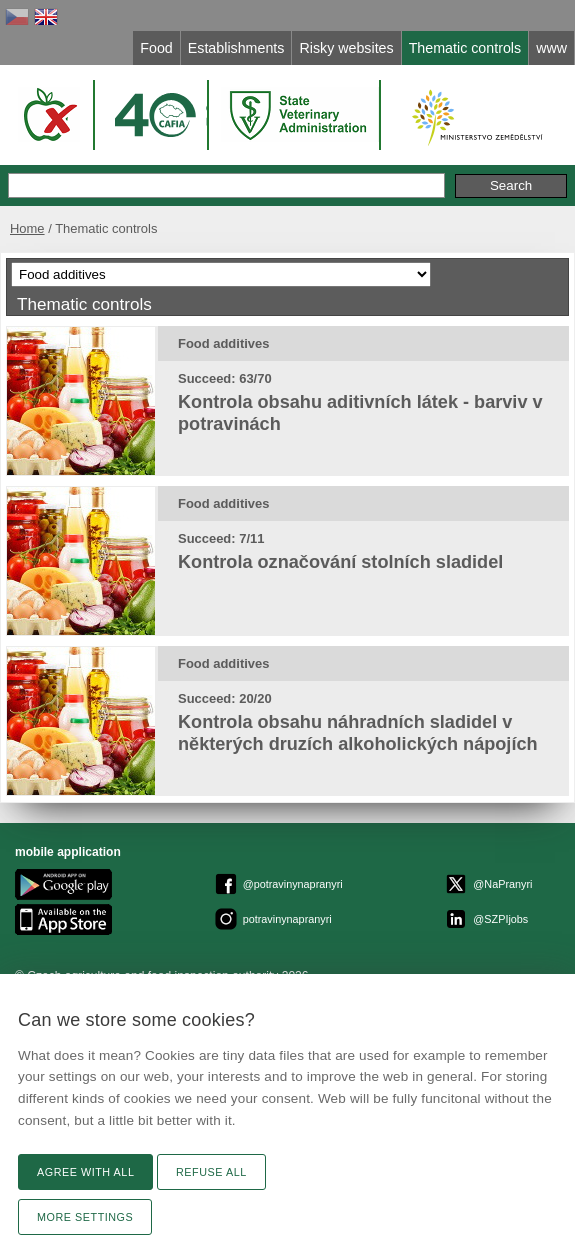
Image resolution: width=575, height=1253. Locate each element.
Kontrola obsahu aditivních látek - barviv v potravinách (360, 413)
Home (27, 228)
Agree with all (85, 1172)
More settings (85, 1217)
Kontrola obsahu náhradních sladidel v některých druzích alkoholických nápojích (358, 733)
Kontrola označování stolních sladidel (340, 562)
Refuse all (211, 1172)
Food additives (223, 343)
